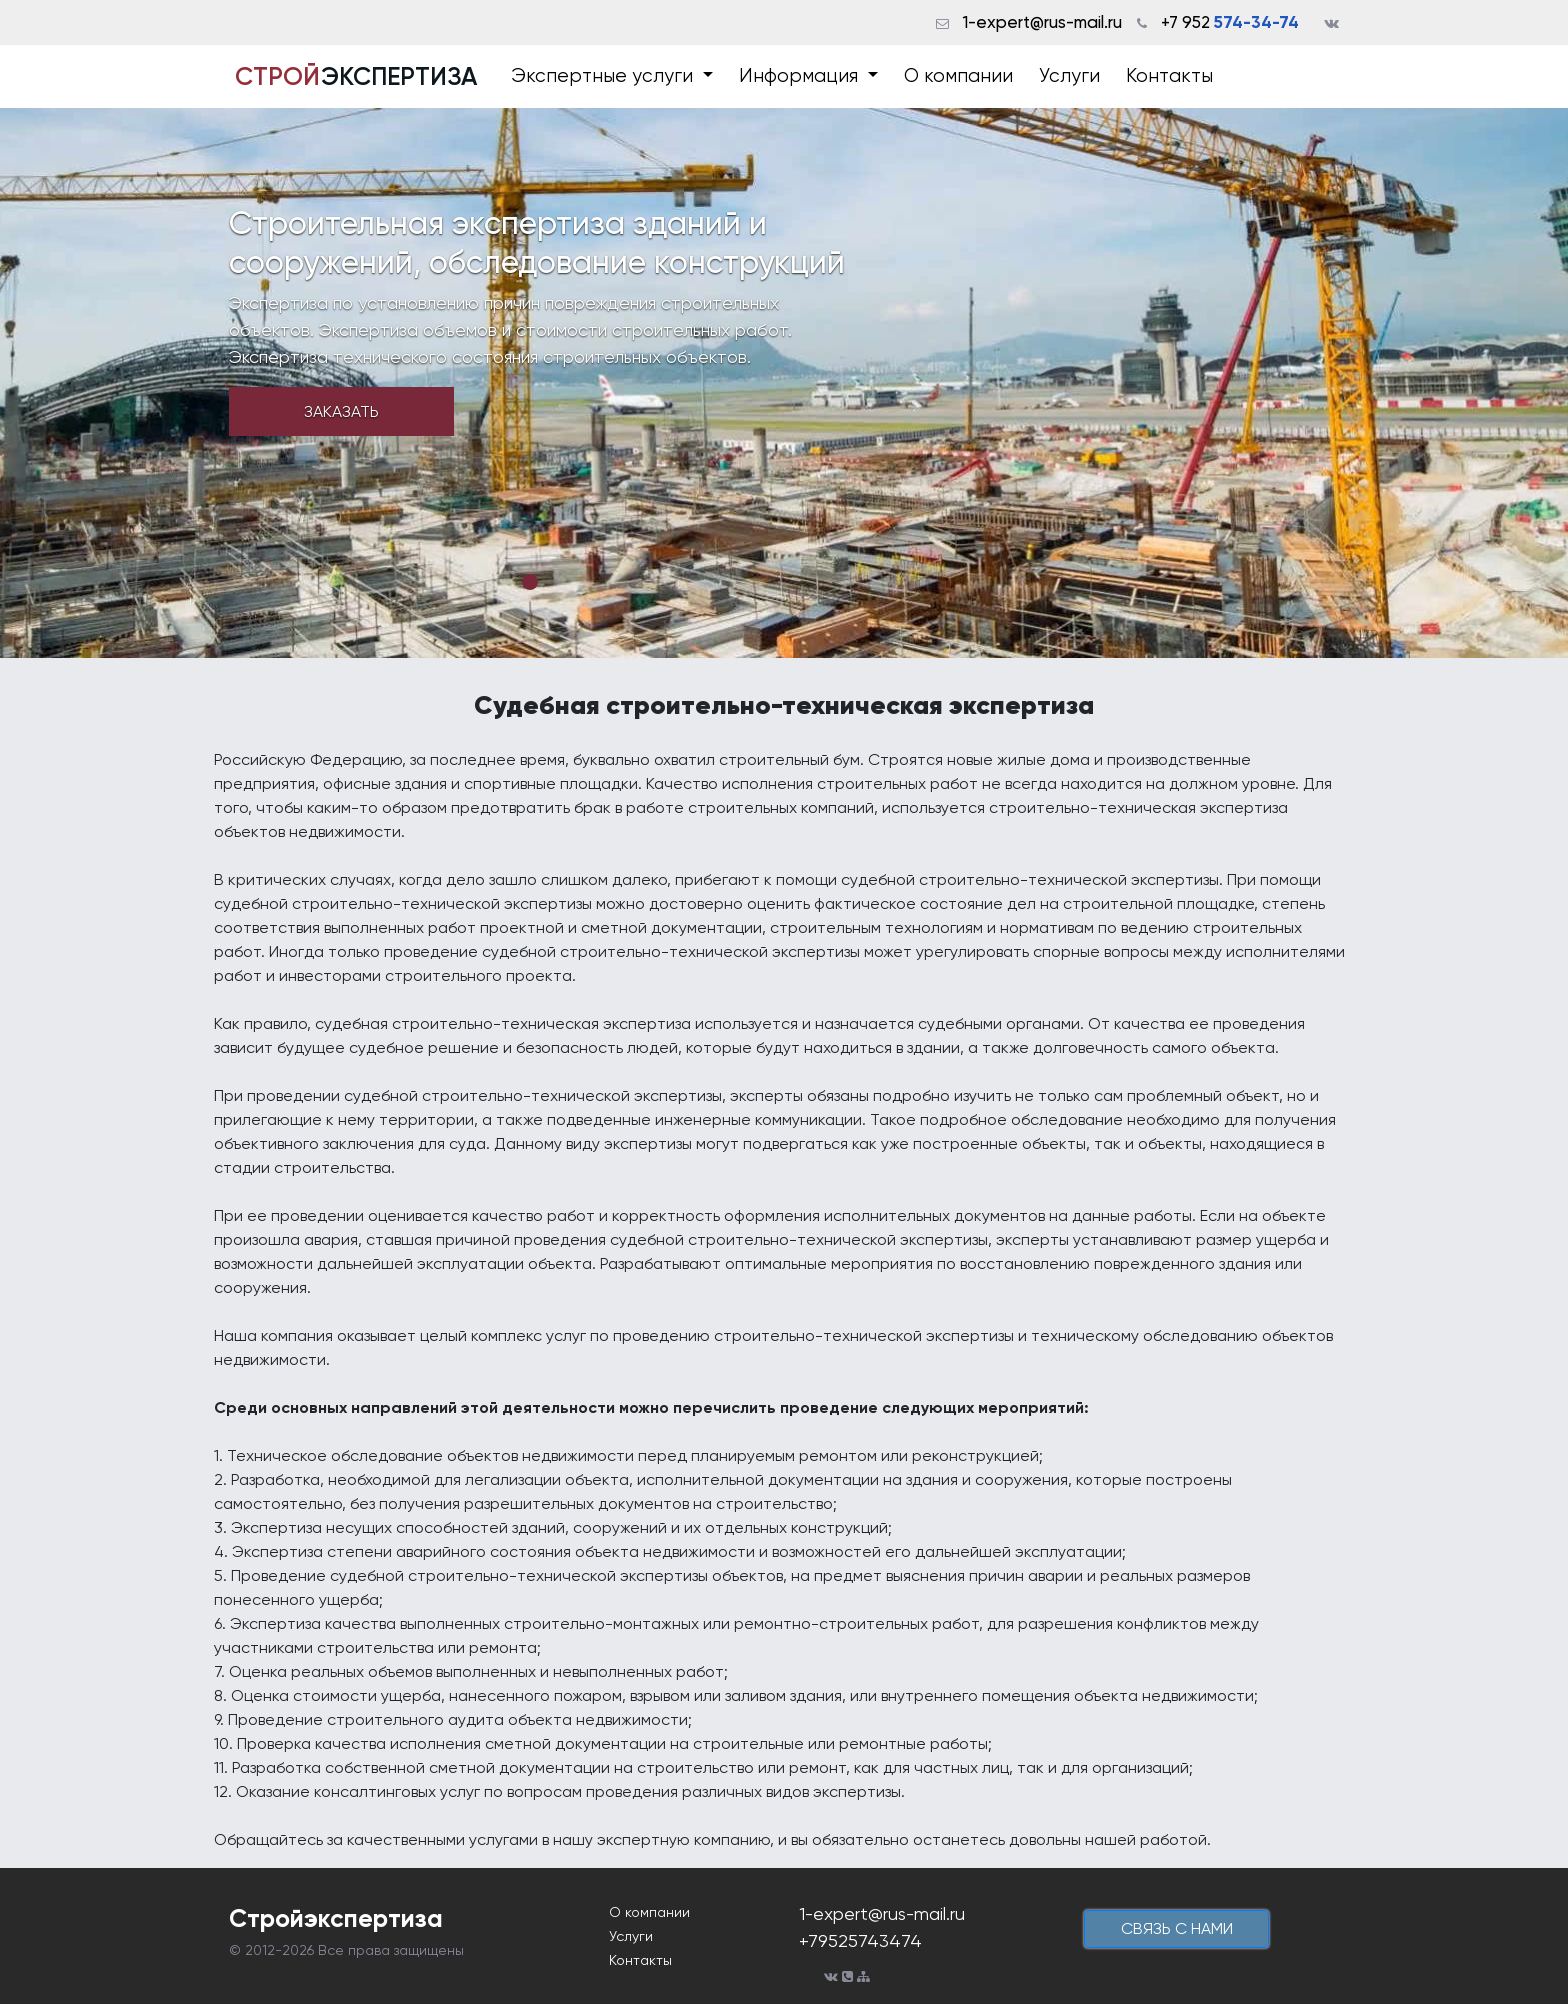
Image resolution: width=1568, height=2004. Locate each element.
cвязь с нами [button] (1177, 1928)
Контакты (1169, 76)
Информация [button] (801, 76)
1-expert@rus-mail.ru (1042, 22)
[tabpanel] (784, 383)
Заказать (341, 411)
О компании (958, 76)
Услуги (1069, 76)
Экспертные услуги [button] (604, 76)
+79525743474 (860, 1940)
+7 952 (1230, 22)
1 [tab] (530, 582)
